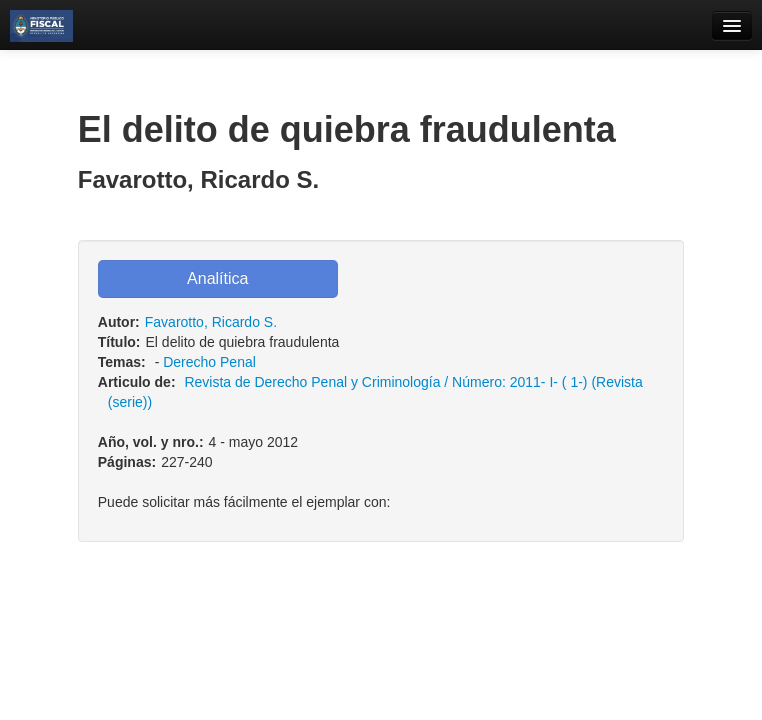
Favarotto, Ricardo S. (211, 322)
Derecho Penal (209, 362)
